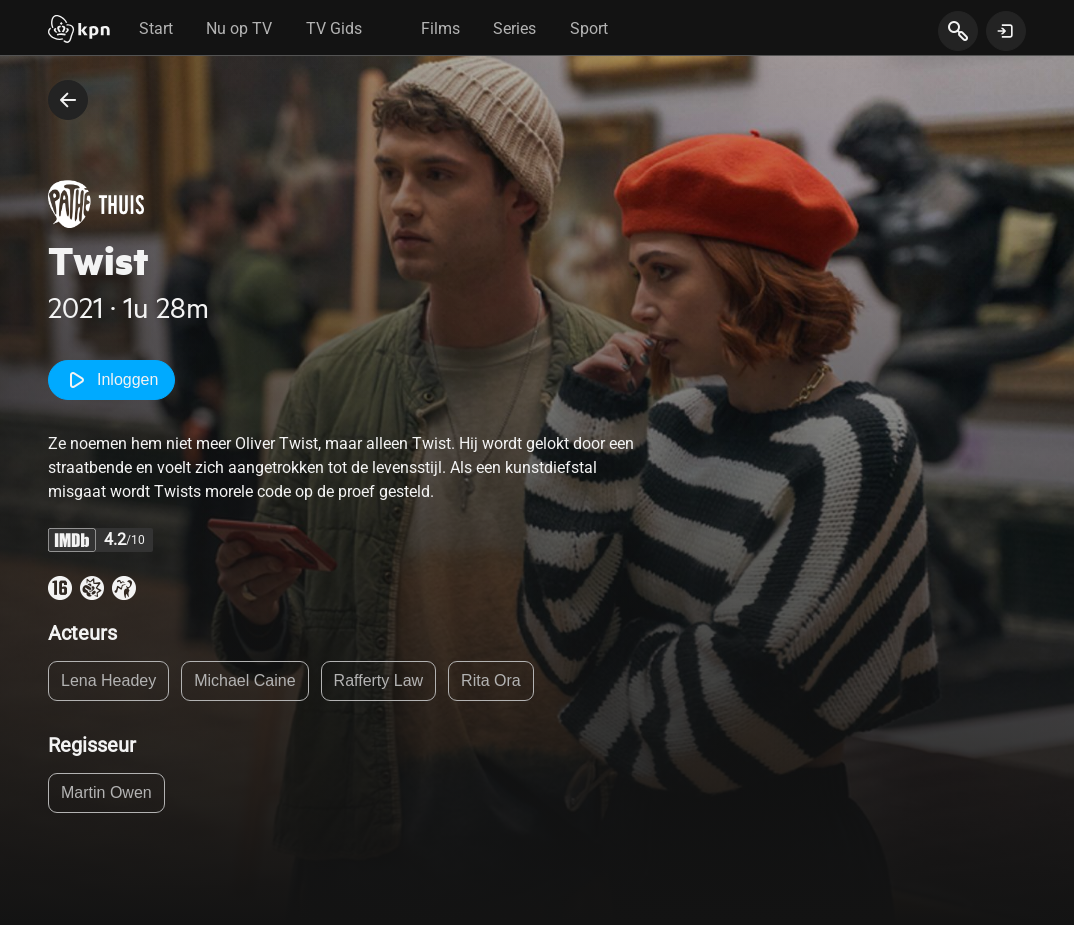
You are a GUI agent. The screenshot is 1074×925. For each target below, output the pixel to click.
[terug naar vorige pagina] (68, 100)
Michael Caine (244, 680)
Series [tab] (514, 28)
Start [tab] (156, 28)
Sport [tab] (589, 28)
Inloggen (111, 380)
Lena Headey (108, 680)
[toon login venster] (1006, 31)
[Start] (79, 31)
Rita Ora (491, 680)
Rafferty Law (379, 680)
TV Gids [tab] (334, 28)
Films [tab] (440, 28)
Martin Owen (106, 792)
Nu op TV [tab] (239, 28)
